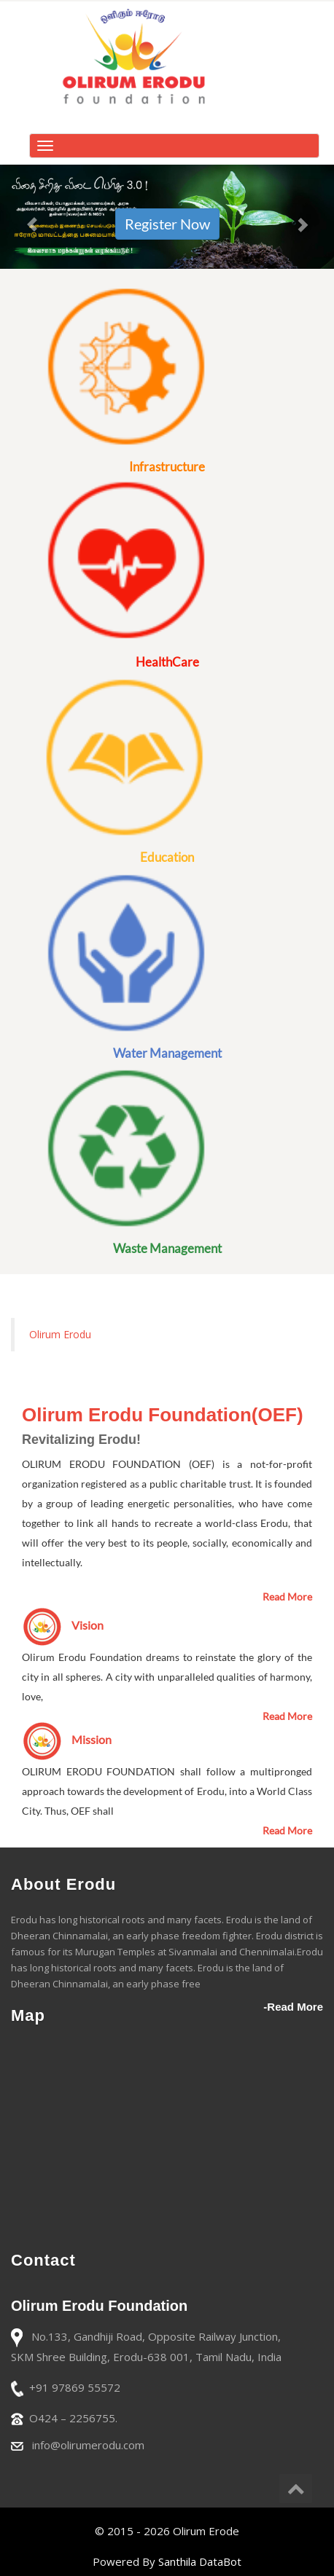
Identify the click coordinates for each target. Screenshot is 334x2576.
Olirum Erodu (60, 1334)
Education (167, 857)
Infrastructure (167, 466)
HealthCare (167, 661)
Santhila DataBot (199, 2561)
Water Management (167, 1053)
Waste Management (167, 1248)
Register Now (167, 223)
